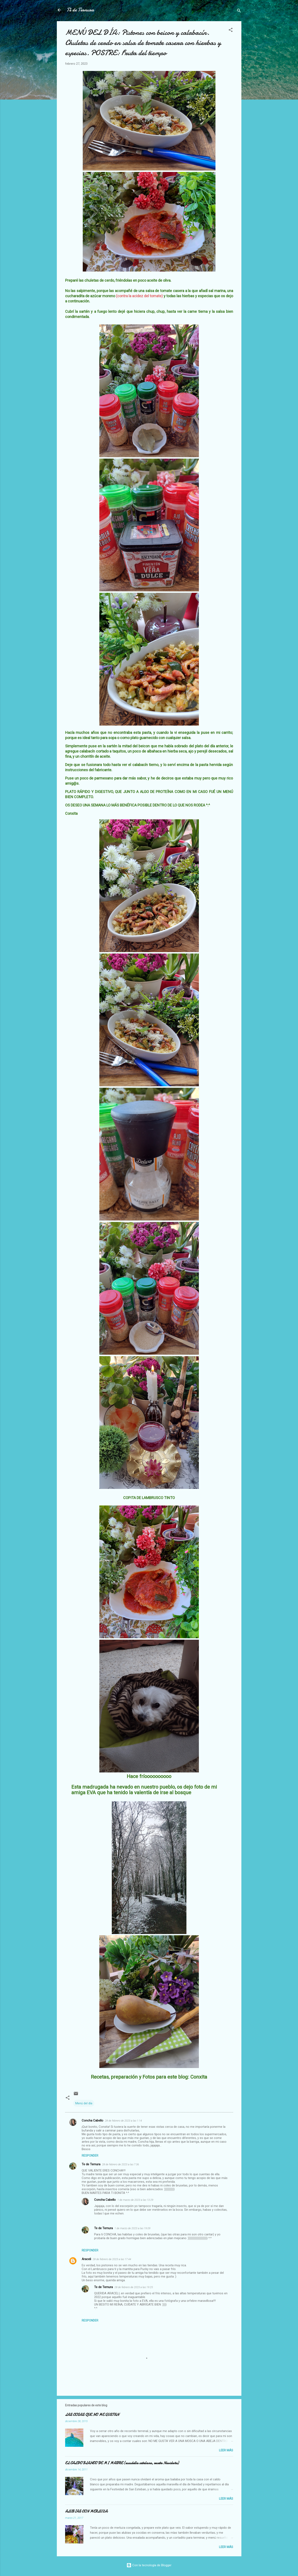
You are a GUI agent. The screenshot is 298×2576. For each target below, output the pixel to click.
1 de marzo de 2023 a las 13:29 (135, 2199)
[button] (230, 30)
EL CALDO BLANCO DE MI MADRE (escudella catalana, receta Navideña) (122, 2463)
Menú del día (83, 2103)
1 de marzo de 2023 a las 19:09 (132, 2228)
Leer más (226, 2450)
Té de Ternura (80, 9)
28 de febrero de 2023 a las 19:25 (133, 2287)
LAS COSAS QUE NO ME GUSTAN (92, 2414)
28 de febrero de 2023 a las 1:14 (123, 2120)
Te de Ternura (91, 2164)
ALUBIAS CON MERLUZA (86, 2511)
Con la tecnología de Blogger (149, 2565)
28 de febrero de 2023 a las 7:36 (120, 2164)
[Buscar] (238, 11)
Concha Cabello (92, 2120)
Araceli (86, 2259)
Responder (90, 2155)
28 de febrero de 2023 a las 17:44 (112, 2259)
